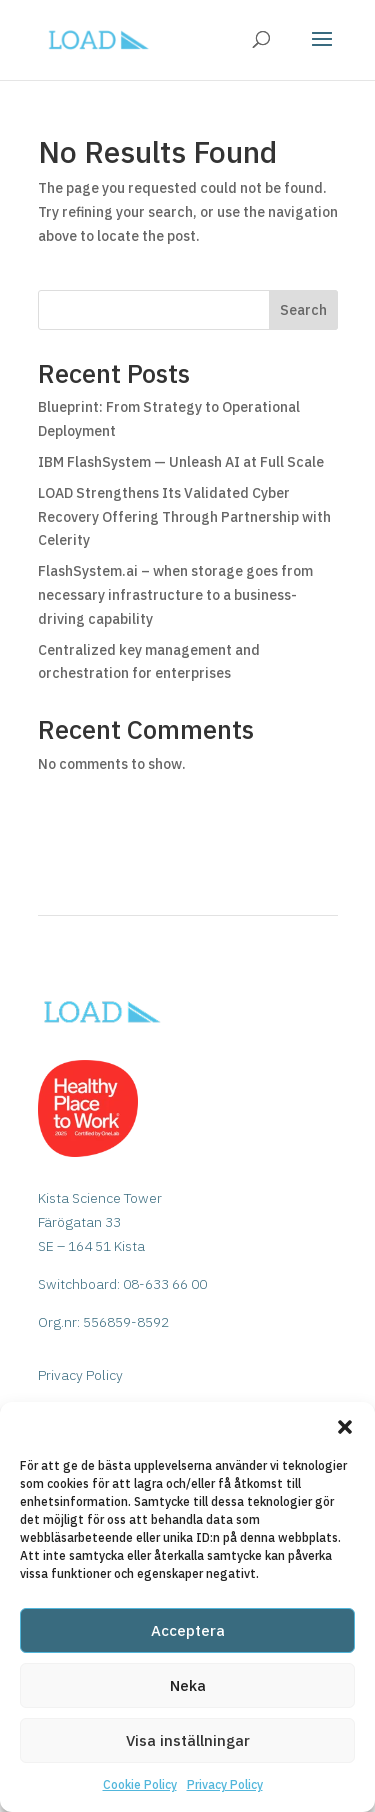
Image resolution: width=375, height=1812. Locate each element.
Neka (188, 1685)
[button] (345, 1427)
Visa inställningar (188, 1740)
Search (303, 310)
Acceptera (188, 1630)
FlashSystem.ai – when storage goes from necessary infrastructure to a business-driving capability (175, 595)
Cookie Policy (140, 1784)
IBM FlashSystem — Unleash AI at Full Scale (181, 462)
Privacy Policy (225, 1784)
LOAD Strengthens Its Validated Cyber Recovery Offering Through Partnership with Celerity (184, 517)
